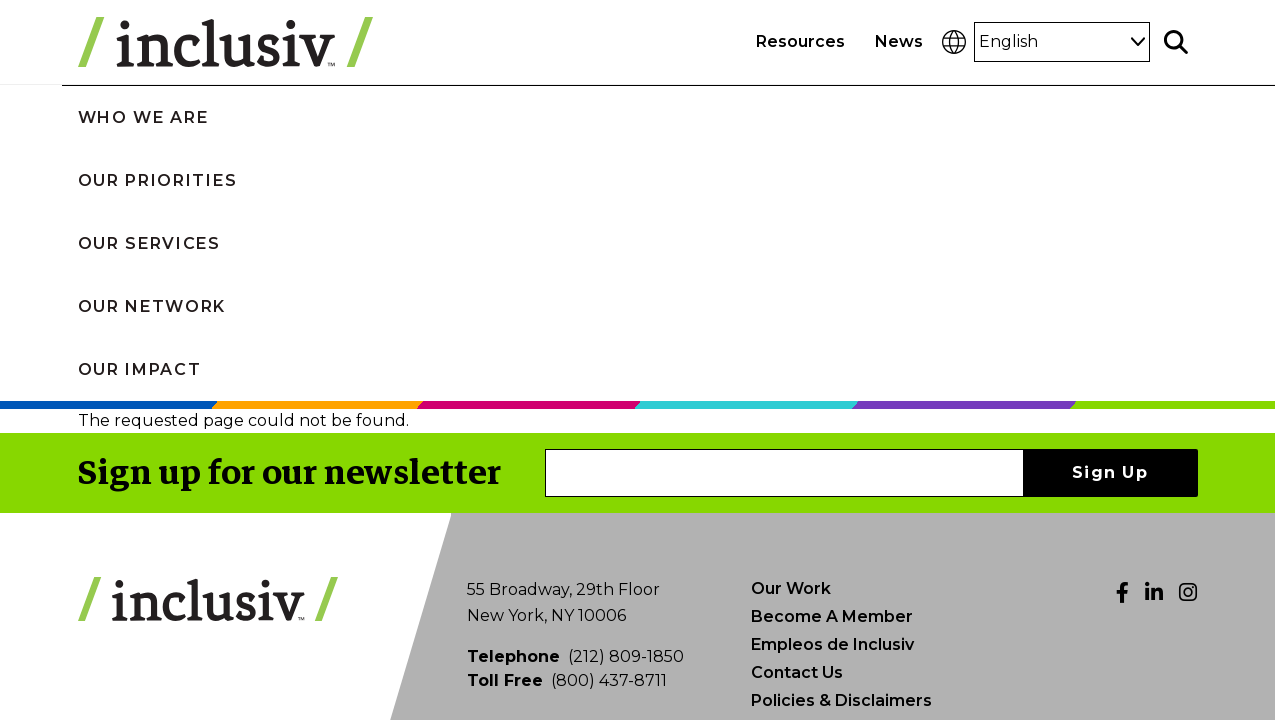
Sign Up (1110, 219)
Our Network (855, 116)
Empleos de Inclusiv (832, 391)
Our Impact (1055, 116)
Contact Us (797, 419)
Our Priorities (431, 116)
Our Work (791, 335)
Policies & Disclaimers (841, 447)
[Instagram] (1188, 339)
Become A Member (832, 363)
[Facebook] (1122, 339)
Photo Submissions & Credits (870, 475)
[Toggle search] (1176, 42)
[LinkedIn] (1154, 339)
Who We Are (222, 116)
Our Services (646, 116)
